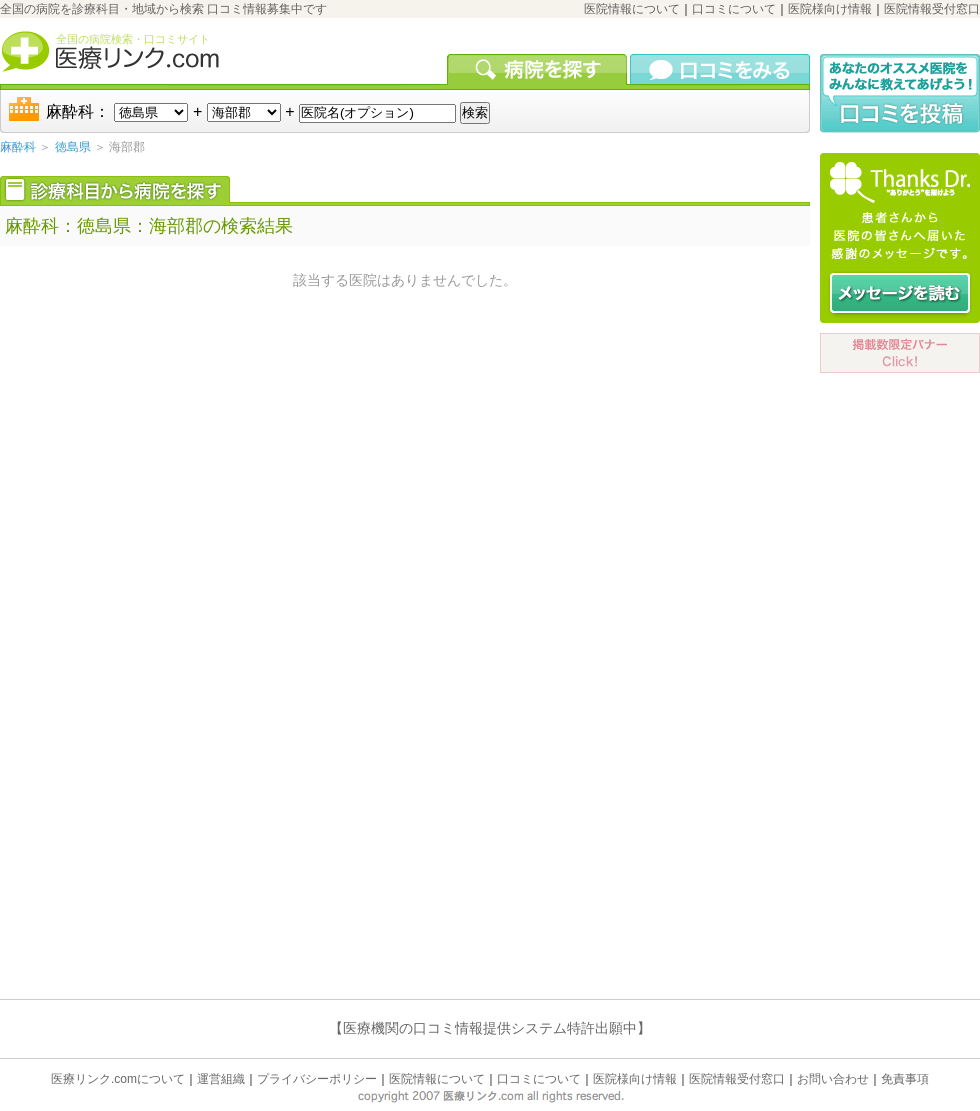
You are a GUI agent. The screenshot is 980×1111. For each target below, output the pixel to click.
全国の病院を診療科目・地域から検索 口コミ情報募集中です (163, 9)
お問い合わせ (833, 1079)
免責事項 (905, 1079)
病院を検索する (538, 69)
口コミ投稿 (900, 93)
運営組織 (221, 1079)
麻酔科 (18, 147)
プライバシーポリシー (317, 1079)
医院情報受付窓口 (932, 9)
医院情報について (632, 9)
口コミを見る (720, 69)
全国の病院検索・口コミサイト (133, 39)
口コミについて (734, 9)
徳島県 (73, 147)
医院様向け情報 (830, 9)
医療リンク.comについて (118, 1079)
